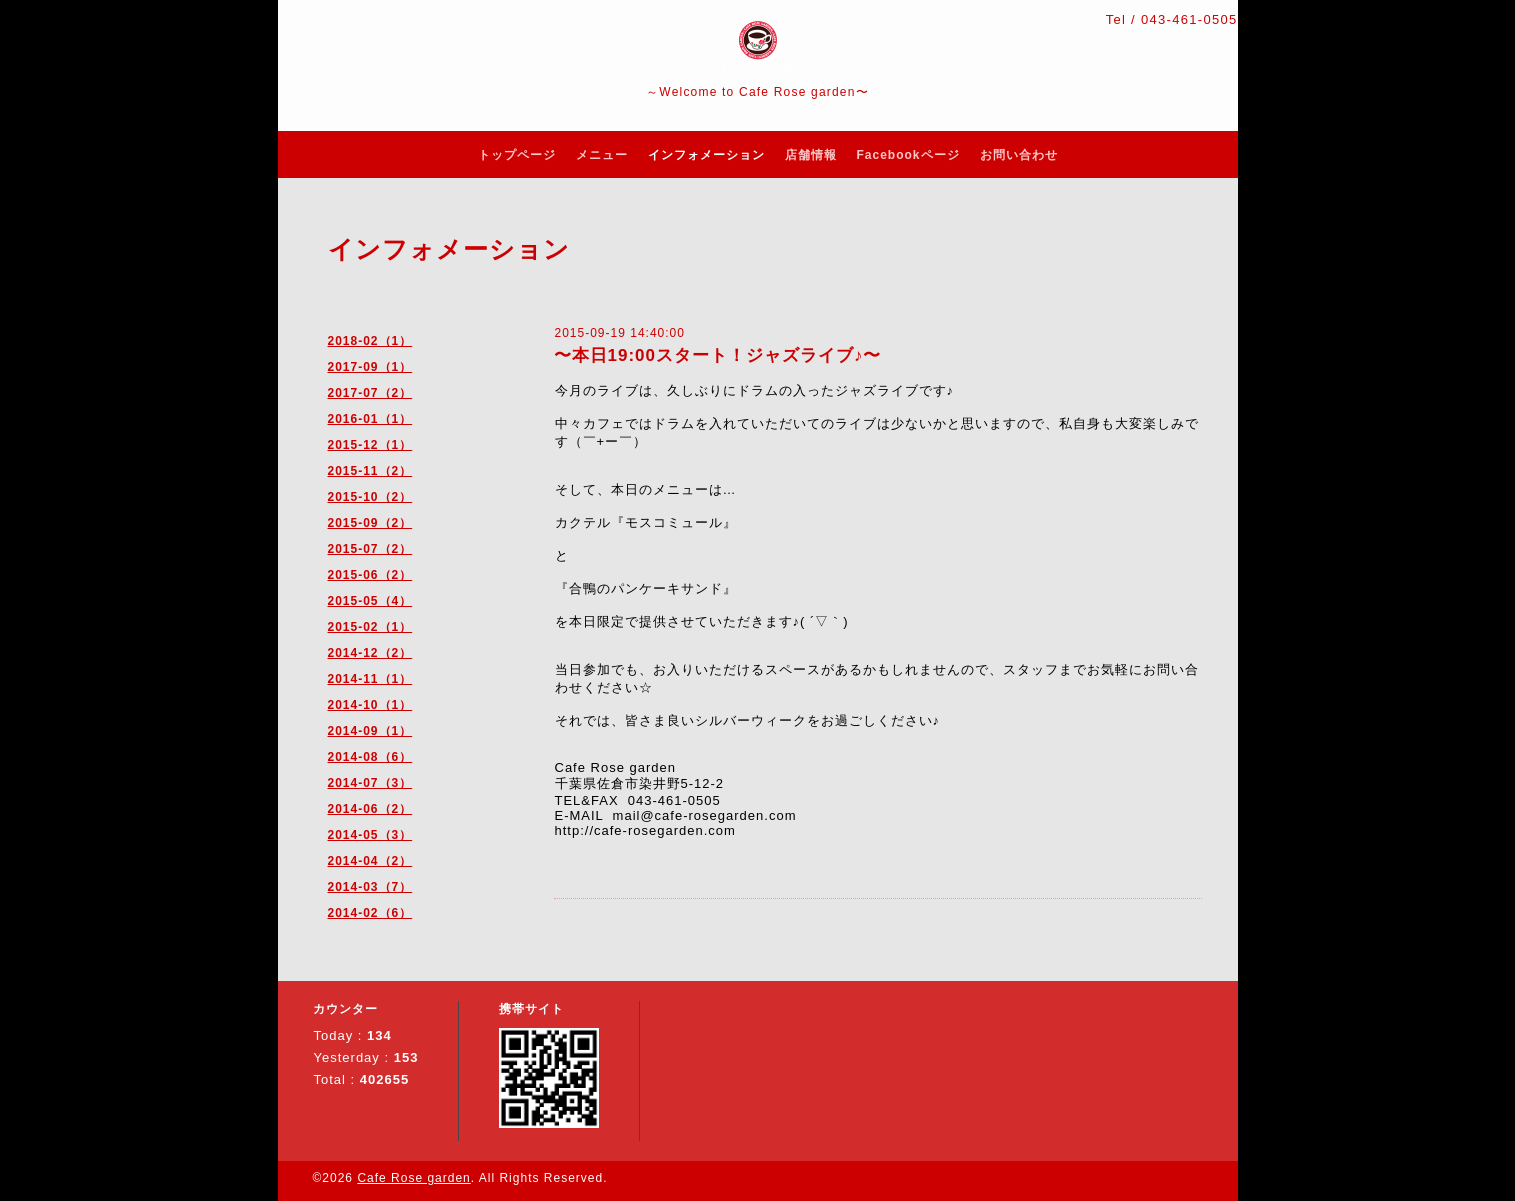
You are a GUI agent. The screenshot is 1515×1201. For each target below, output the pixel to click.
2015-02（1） (370, 627)
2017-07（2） (370, 393)
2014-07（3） (370, 783)
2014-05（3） (370, 835)
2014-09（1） (370, 731)
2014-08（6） (370, 757)
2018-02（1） (370, 341)
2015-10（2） (370, 497)
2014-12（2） (370, 653)
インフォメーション (706, 155)
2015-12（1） (370, 445)
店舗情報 (811, 155)
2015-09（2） (370, 523)
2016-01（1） (370, 419)
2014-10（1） (370, 705)
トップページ (517, 155)
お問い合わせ (1019, 155)
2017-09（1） (370, 367)
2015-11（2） (370, 471)
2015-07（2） (370, 549)
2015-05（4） (370, 601)
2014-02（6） (370, 913)
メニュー (602, 155)
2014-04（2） (370, 861)
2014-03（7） (370, 887)
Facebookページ (908, 155)
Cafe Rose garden (413, 1178)
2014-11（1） (370, 679)
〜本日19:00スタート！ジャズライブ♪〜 (718, 355)
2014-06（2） (370, 809)
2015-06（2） (370, 575)
